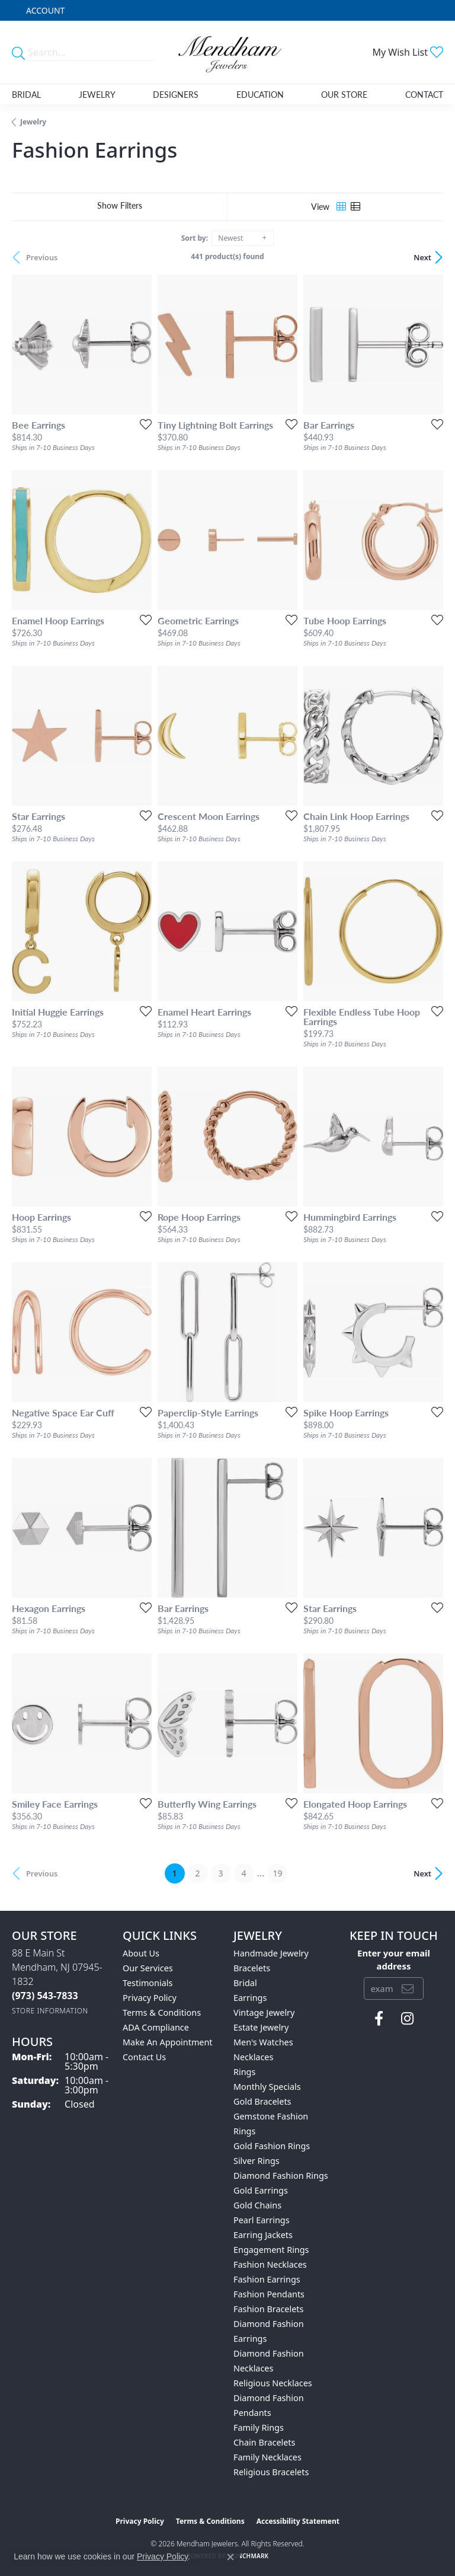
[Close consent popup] (230, 2557)
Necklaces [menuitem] (253, 2057)
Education (260, 94)
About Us (141, 1953)
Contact (424, 94)
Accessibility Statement (298, 2521)
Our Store (344, 94)
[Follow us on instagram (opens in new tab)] (407, 2019)
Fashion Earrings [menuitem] (266, 2279)
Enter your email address (393, 1959)
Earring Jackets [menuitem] (263, 2234)
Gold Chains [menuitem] (257, 2205)
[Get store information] (50, 2011)
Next (422, 257)
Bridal (26, 94)
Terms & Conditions (162, 2012)
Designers (175, 94)
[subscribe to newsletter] (407, 1988)
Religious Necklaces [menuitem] (272, 2383)
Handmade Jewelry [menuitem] (271, 1953)
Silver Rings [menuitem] (256, 2160)
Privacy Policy (150, 1997)
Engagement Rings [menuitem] (271, 2249)
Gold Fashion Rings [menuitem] (271, 2146)
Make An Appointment (168, 2042)
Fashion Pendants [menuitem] (269, 2294)
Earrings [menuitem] (250, 1997)
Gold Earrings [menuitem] (260, 2190)
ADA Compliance (156, 2027)
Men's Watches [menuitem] (263, 2042)
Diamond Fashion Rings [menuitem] (280, 2175)
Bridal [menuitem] (245, 1982)
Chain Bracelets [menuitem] (264, 2442)
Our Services (148, 1968)
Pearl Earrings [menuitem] (261, 2220)
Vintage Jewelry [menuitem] (263, 2012)
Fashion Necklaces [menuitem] (270, 2264)
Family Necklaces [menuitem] (267, 2457)
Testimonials (147, 1982)
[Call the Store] (45, 1995)
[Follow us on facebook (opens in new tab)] (379, 2019)
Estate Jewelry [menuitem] (261, 2027)
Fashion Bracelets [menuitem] (268, 2309)
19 (277, 1873)
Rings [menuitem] (244, 2071)
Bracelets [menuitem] (251, 1968)
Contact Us (144, 2057)
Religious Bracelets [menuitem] (271, 2472)
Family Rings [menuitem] (258, 2427)
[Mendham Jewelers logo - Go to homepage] (227, 52)
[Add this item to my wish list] (142, 423)
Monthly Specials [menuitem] (267, 2086)
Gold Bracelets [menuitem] (262, 2101)
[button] (44, 10)
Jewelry (97, 94)
